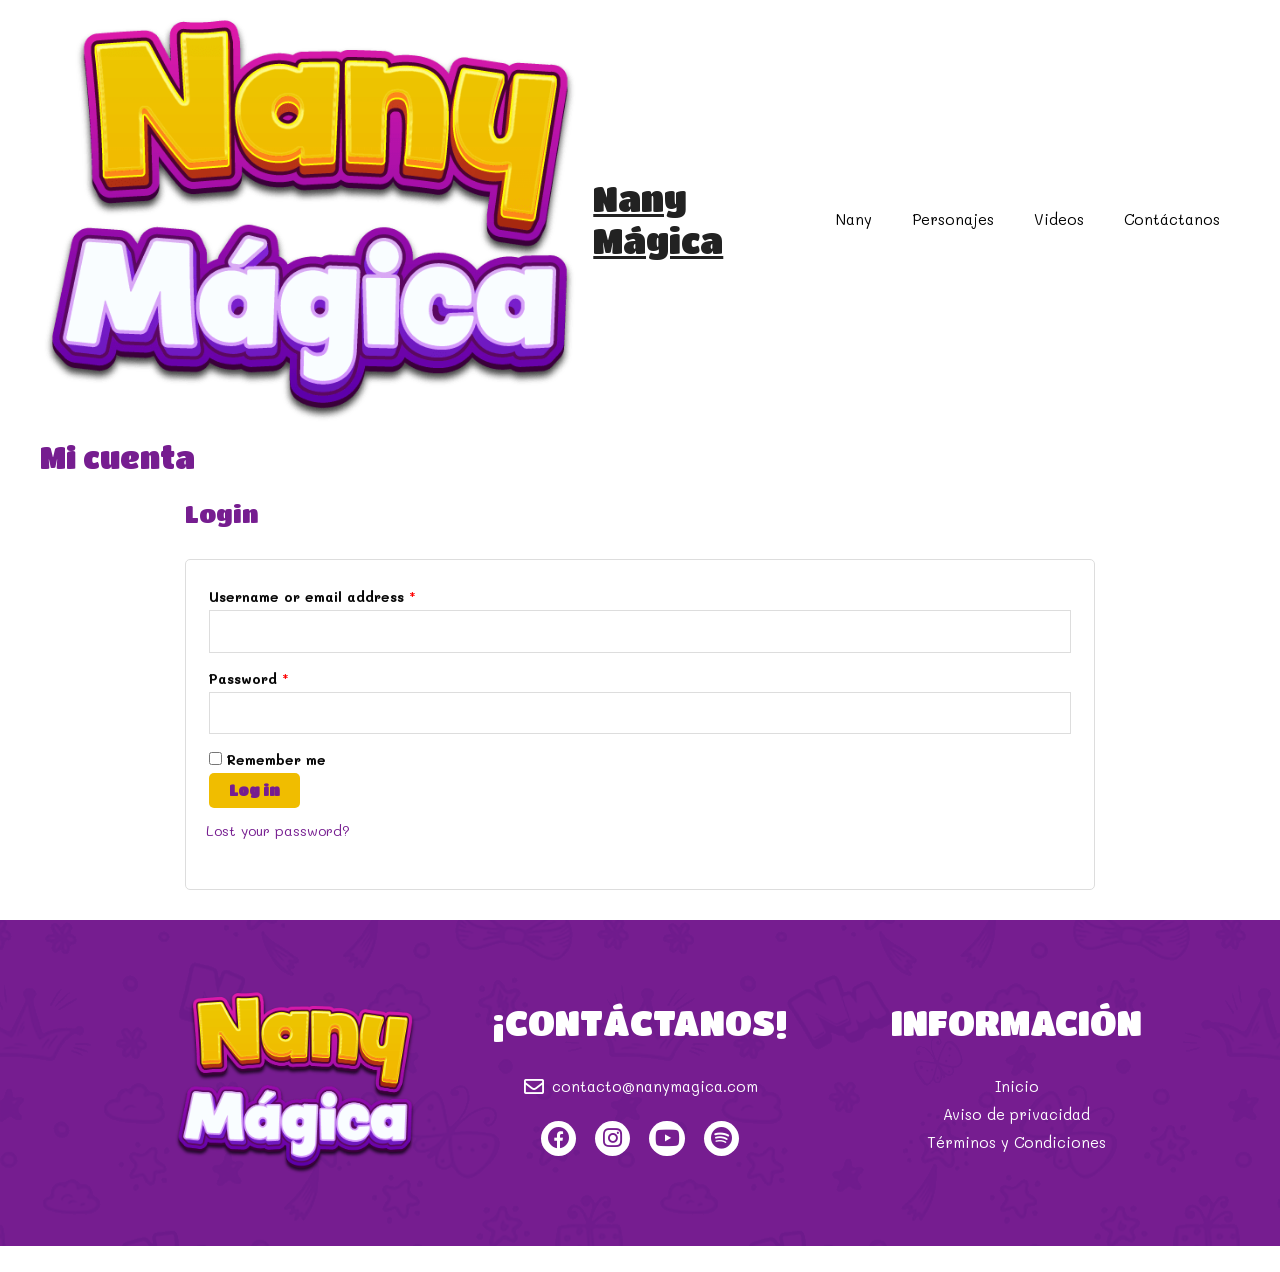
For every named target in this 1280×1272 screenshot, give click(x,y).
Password (249, 702)
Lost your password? (283, 856)
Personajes (978, 230)
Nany (889, 230)
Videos (1074, 230)
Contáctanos (1177, 230)
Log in (254, 816)
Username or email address (312, 618)
